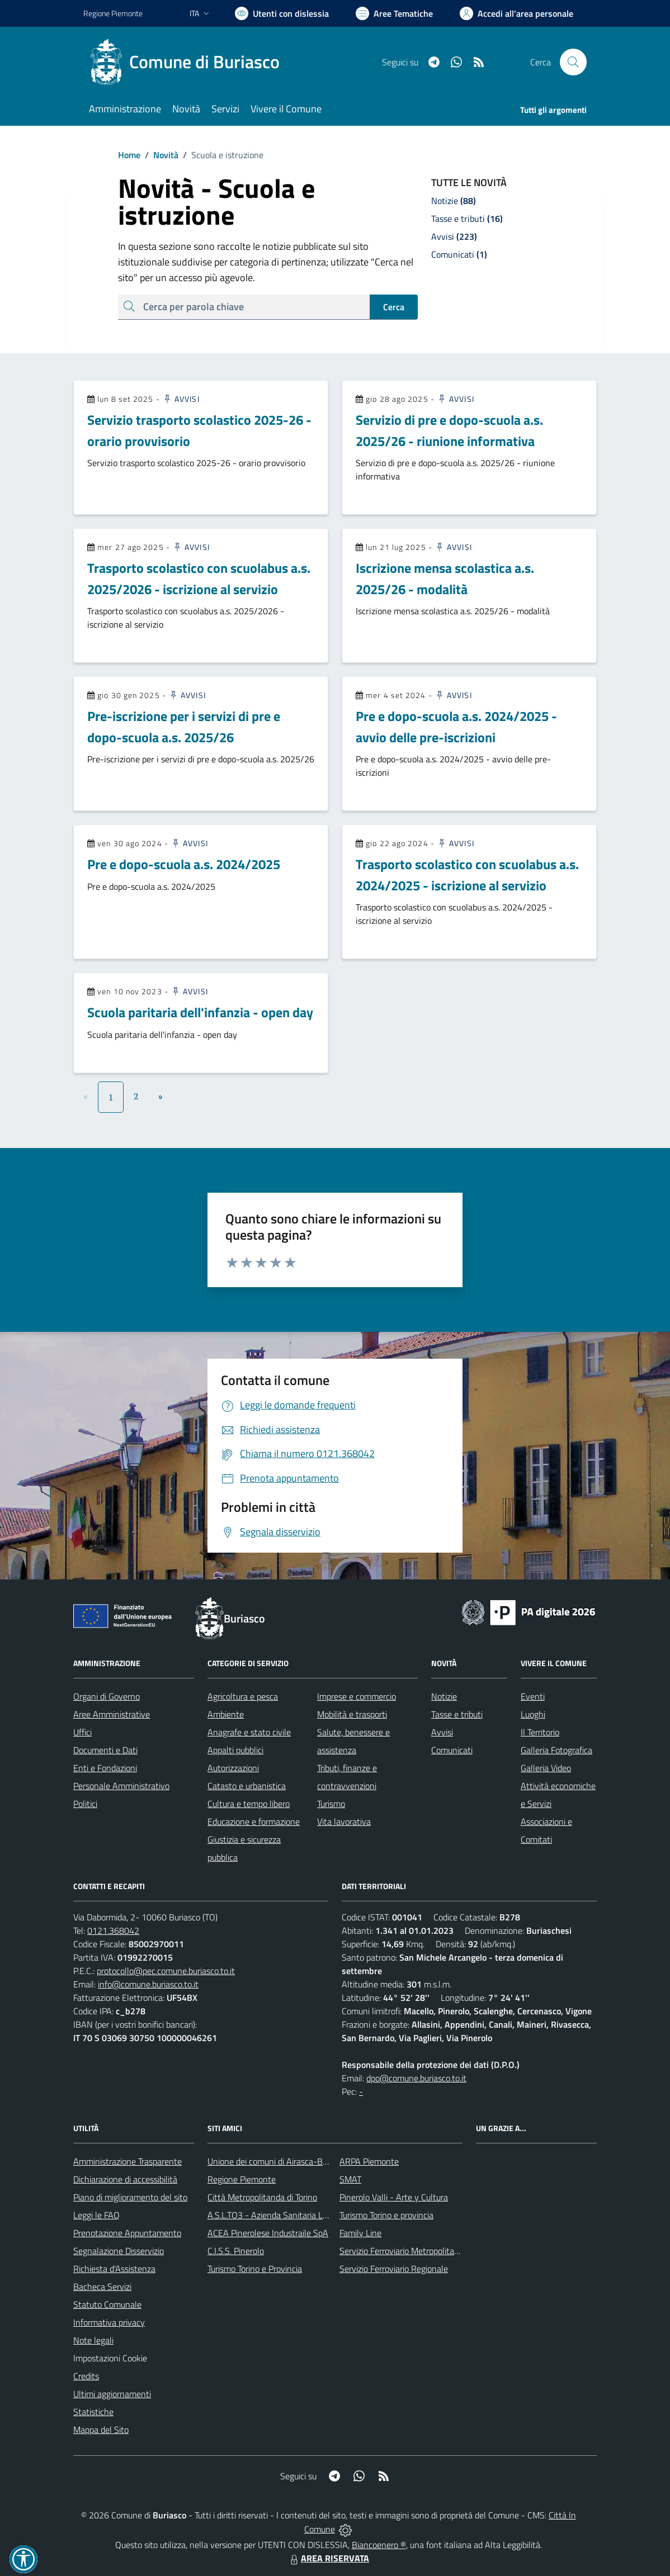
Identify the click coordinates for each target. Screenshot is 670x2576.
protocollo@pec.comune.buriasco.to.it (166, 1970)
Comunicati (452, 1750)
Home (129, 155)
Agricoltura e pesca (242, 1696)
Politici (85, 1803)
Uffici (82, 1732)
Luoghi (533, 1714)
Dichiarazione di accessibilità (125, 2179)
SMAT (350, 2179)
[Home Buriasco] (188, 62)
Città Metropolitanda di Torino (262, 2197)
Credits (86, 2376)
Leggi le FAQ (96, 2215)
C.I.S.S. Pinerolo (235, 2250)
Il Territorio (540, 1732)
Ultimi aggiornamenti (112, 2394)
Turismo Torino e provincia (386, 2215)
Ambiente (225, 1714)
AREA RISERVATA (328, 2558)
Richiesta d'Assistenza (114, 2268)
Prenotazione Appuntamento (127, 2233)
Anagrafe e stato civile (249, 1732)
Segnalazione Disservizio (118, 2250)
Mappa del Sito (101, 2429)
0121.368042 (113, 1930)
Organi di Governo (106, 1696)
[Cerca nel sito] (573, 62)
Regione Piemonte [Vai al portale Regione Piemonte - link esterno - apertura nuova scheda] (113, 13)
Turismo (331, 1803)
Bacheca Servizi (102, 2286)
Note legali (93, 2340)
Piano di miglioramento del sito (130, 2197)
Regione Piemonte (241, 2179)
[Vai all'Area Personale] (516, 13)
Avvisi (181, 399)
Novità (159, 155)
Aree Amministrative (111, 1714)
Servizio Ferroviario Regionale (393, 2268)
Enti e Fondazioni (105, 1768)
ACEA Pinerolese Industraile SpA (267, 2233)
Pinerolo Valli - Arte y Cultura (393, 2197)
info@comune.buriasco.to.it (148, 1984)
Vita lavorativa (344, 1821)
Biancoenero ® (379, 2544)
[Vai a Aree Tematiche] (394, 13)
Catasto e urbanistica (246, 1785)
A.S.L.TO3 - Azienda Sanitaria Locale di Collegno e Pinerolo (315, 2215)
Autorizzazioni (233, 1768)
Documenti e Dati (105, 1750)
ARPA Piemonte (369, 2161)
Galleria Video (546, 1768)
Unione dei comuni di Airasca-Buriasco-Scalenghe (299, 2161)
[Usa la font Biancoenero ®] (281, 13)
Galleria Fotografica (556, 1750)
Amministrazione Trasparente (127, 2161)
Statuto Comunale (107, 2304)
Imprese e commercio (356, 1696)
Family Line (360, 2233)
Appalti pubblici (235, 1750)
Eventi (533, 1696)
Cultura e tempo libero (248, 1803)
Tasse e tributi (457, 1714)
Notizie (444, 1696)
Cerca (393, 307)
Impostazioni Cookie (110, 2358)
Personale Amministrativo (121, 1785)
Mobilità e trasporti (352, 1714)
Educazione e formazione (253, 1821)
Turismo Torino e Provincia (254, 2268)
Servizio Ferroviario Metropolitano (401, 2250)
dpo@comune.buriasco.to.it (416, 2078)
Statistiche (93, 2411)
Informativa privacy (109, 2322)
